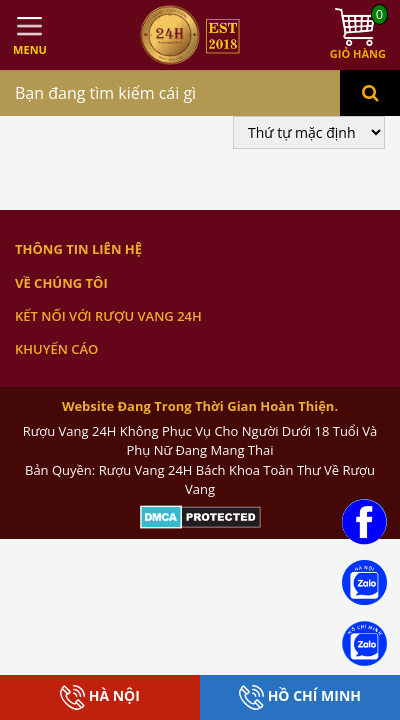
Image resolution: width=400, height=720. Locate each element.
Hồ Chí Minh (300, 697)
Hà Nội (100, 697)
